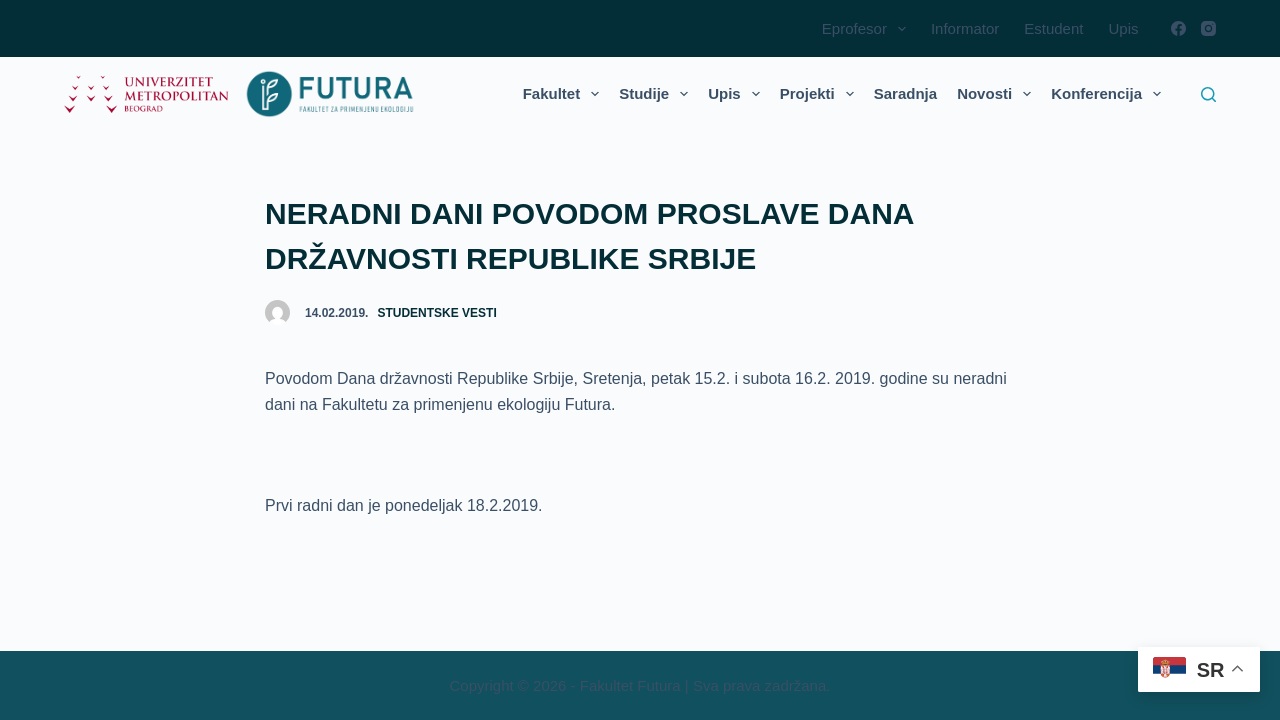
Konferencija (1110, 94)
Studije (657, 94)
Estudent (1053, 28)
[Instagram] (1208, 28)
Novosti (998, 94)
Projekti (821, 94)
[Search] (1208, 94)
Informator (965, 28)
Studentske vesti (436, 313)
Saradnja (905, 93)
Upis (1123, 28)
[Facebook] (1178, 28)
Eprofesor (868, 29)
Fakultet (565, 94)
